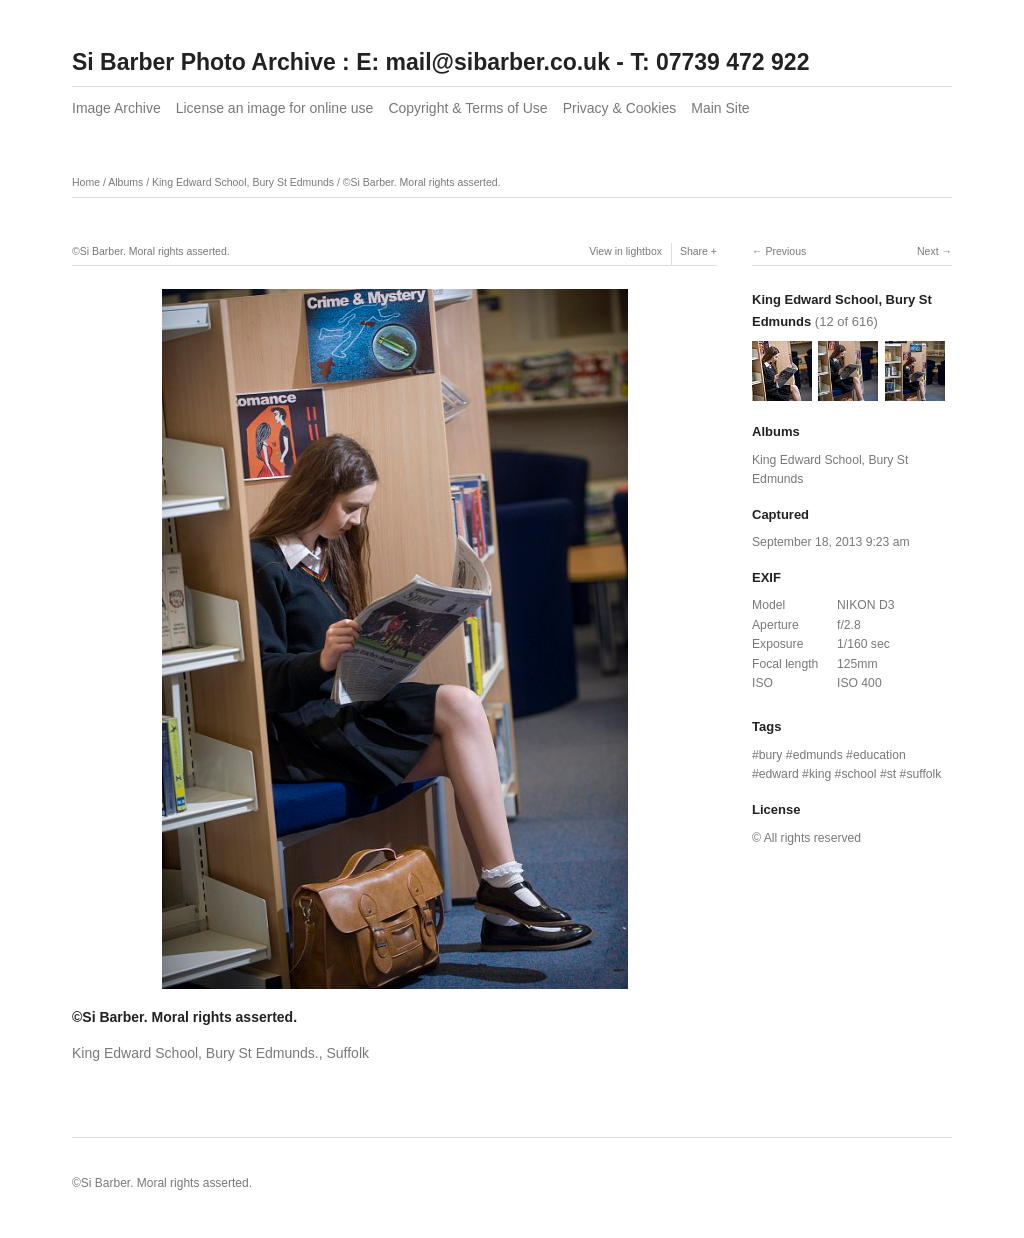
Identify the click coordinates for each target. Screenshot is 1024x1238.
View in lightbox (625, 251)
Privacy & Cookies (620, 108)
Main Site (720, 108)
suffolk (923, 774)
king (820, 774)
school (858, 774)
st (891, 774)
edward (779, 774)
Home (86, 182)
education (879, 755)
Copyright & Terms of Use (467, 108)
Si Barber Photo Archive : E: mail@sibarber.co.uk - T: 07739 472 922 (440, 62)
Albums (125, 182)
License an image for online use (275, 108)
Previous (785, 251)
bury (771, 755)
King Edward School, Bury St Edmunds (243, 182)
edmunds (818, 755)
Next (928, 251)
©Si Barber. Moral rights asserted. (422, 182)
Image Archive (116, 108)
